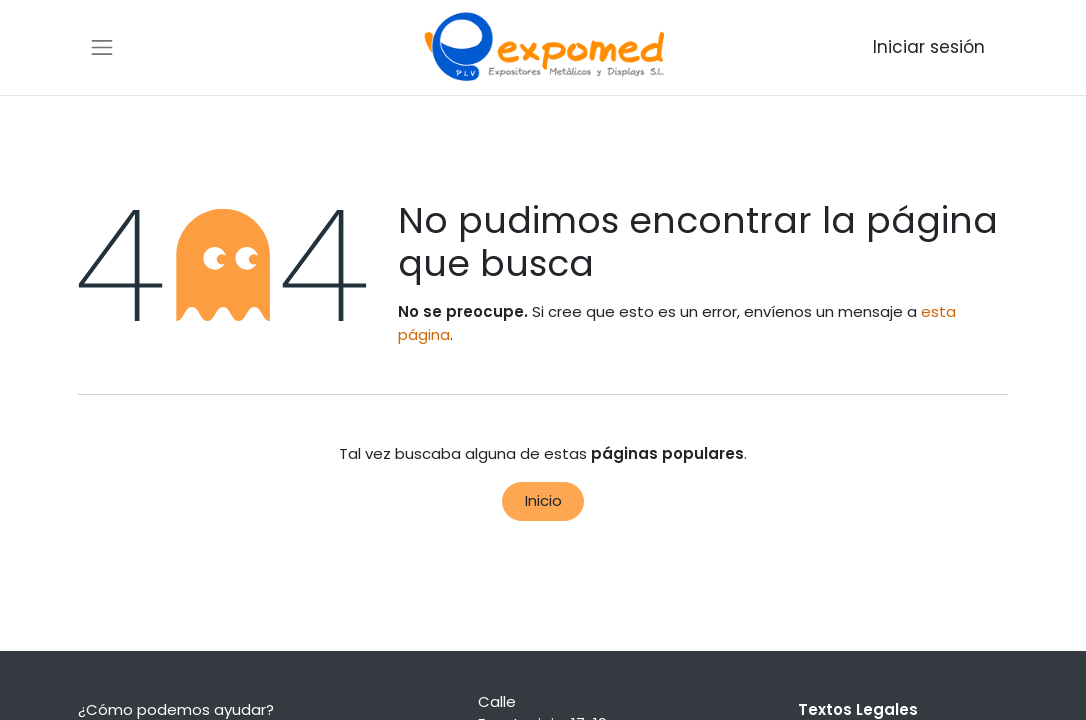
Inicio (543, 500)
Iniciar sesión (929, 47)
